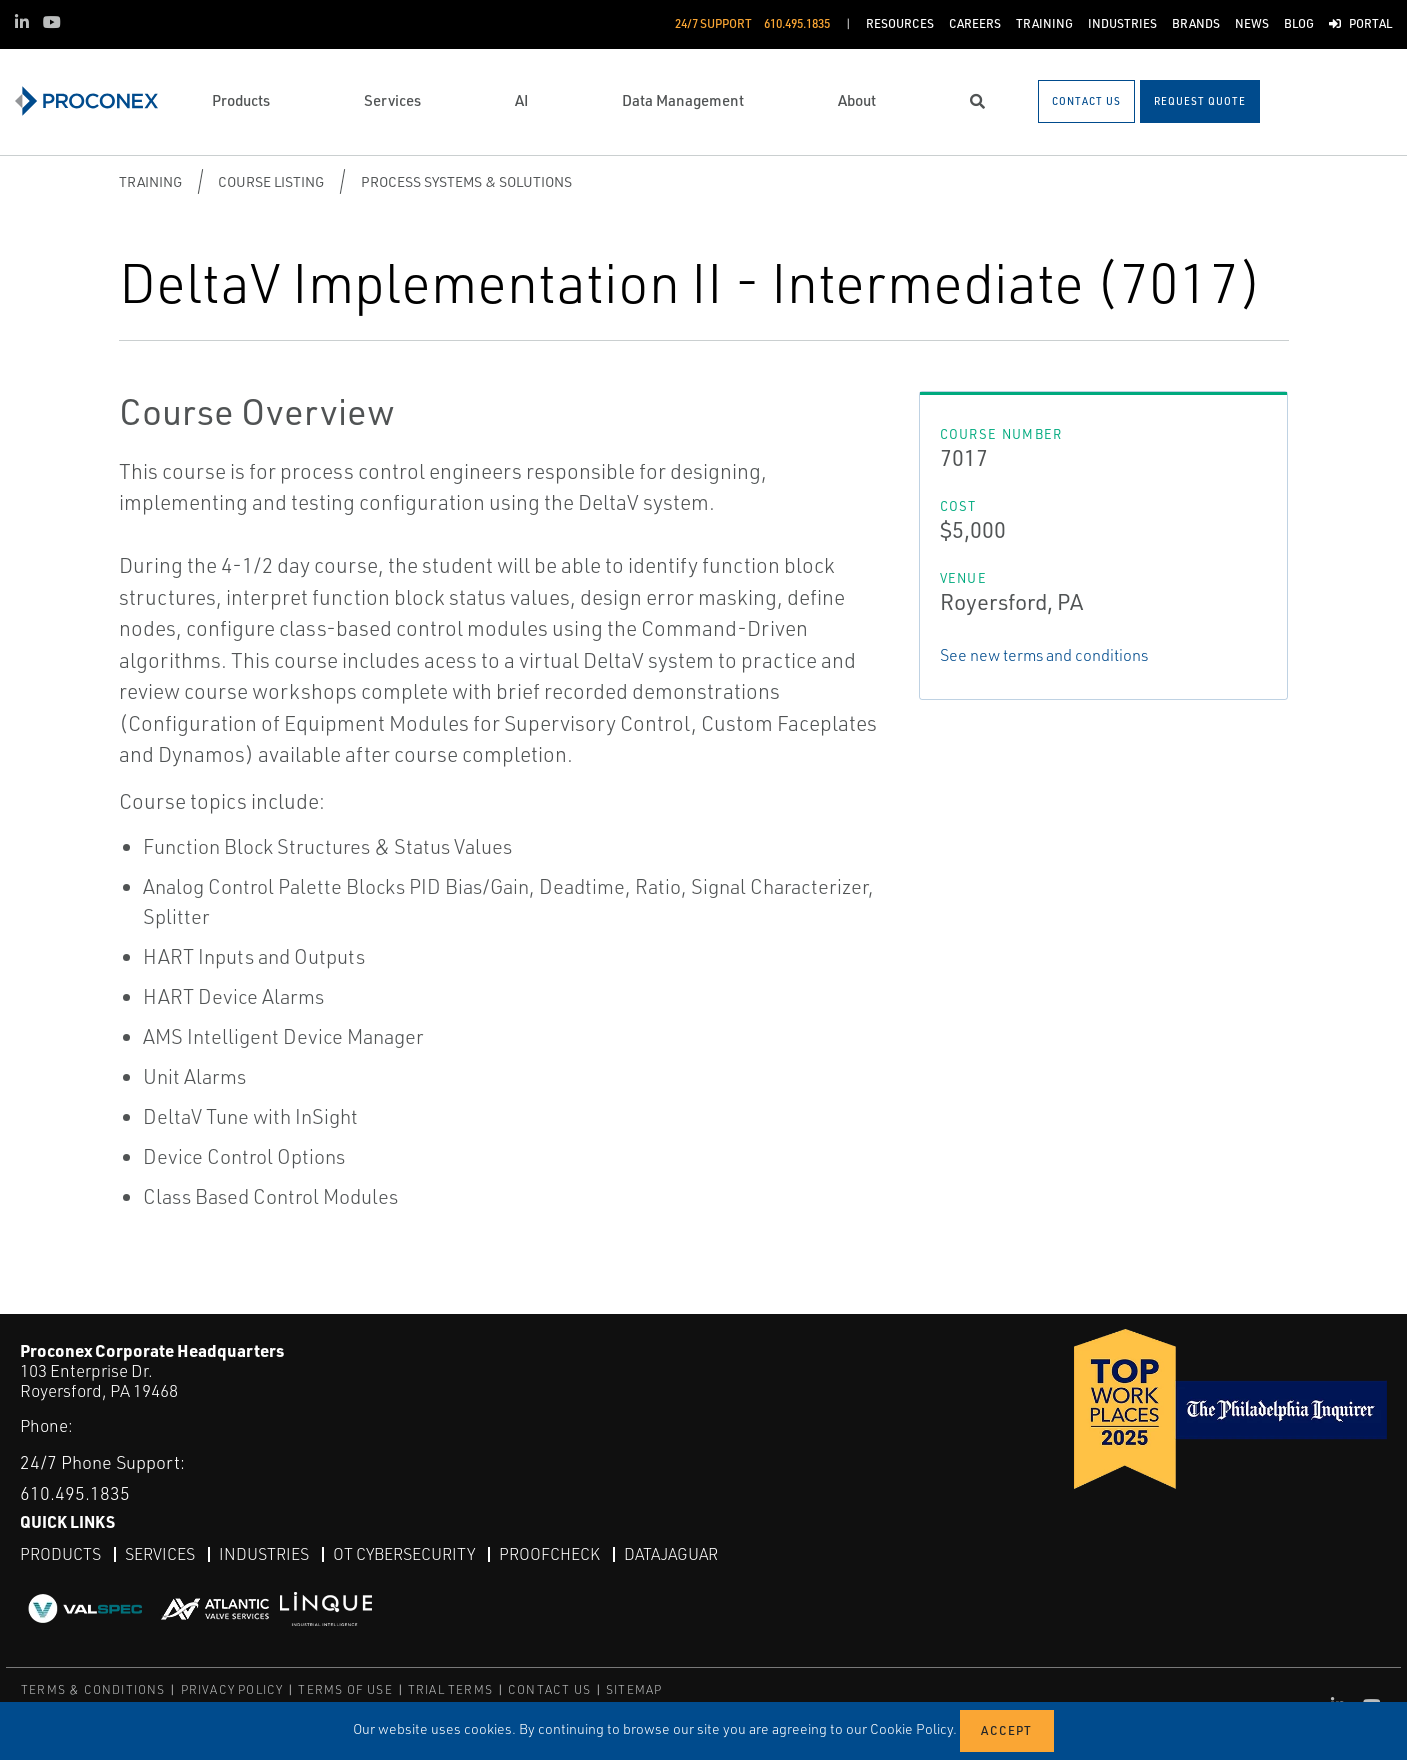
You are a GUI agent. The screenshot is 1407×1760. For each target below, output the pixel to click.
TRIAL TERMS (450, 1689)
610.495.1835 (75, 1493)
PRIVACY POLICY (232, 1689)
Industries (264, 1554)
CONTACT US (549, 1689)
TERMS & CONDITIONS (93, 1689)
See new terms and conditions (1044, 655)
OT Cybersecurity (404, 1554)
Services (160, 1554)
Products (60, 1554)
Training (150, 181)
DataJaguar (671, 1554)
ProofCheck (549, 1554)
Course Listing (271, 181)
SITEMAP (634, 1689)
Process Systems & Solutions (466, 181)
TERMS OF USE (345, 1689)
